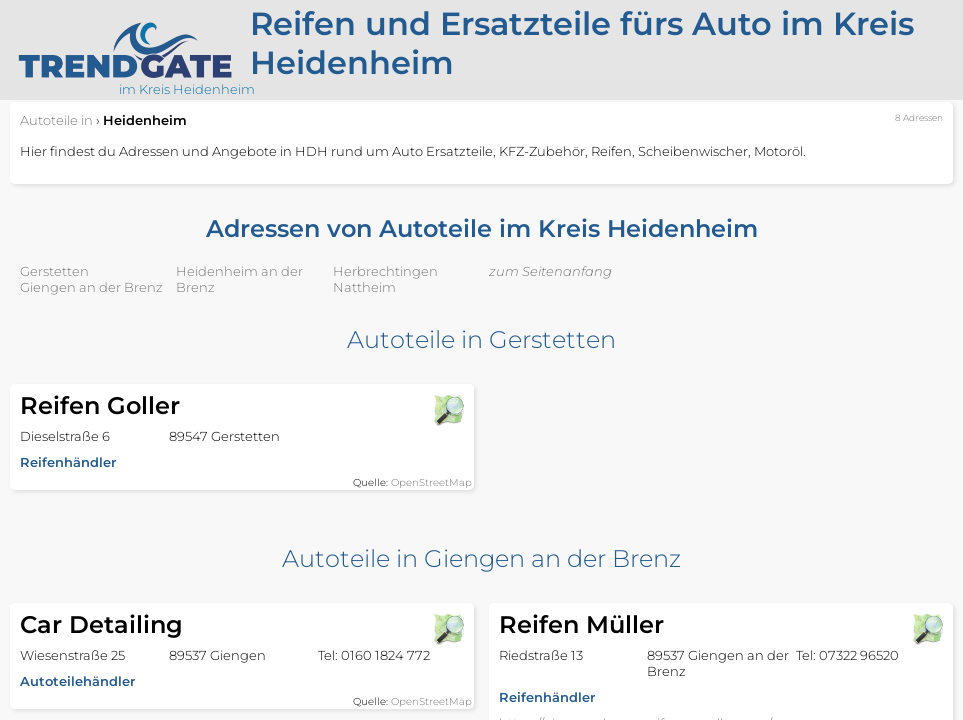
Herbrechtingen (385, 271)
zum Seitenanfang (550, 271)
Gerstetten (54, 271)
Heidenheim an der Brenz (239, 279)
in (56, 120)
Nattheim (364, 287)
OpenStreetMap (431, 482)
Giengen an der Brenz (91, 287)
